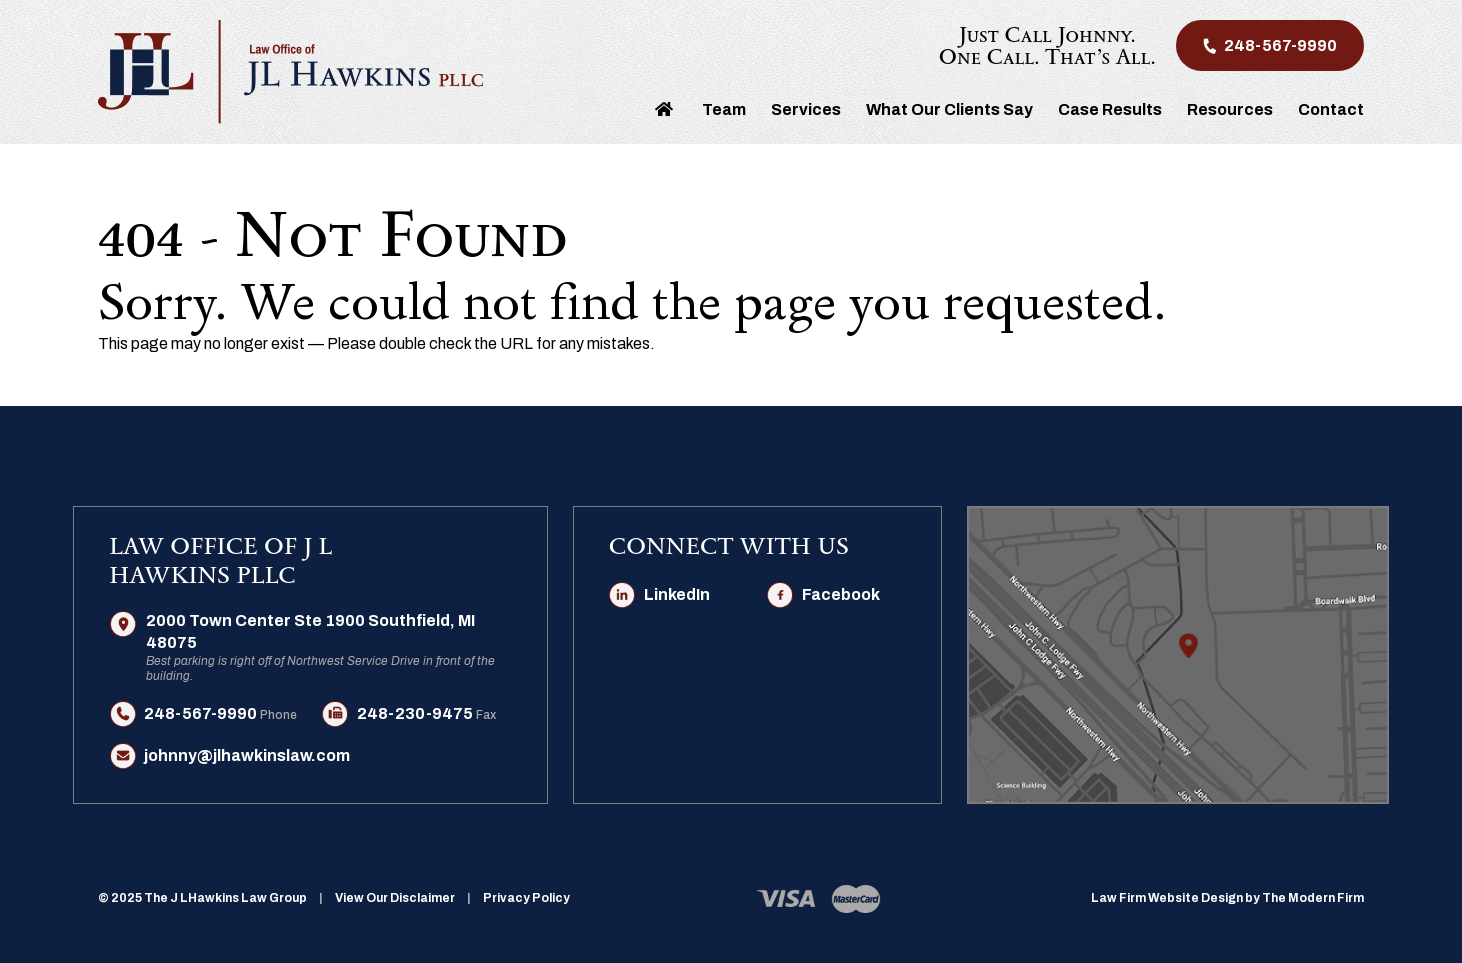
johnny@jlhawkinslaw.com (247, 755)
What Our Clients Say (949, 109)
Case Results (1110, 109)
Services (806, 109)
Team (724, 109)
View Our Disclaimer (395, 898)
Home (664, 108)
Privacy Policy (526, 898)
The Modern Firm (1313, 898)
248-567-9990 (1280, 45)
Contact (1331, 109)
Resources (1230, 109)
